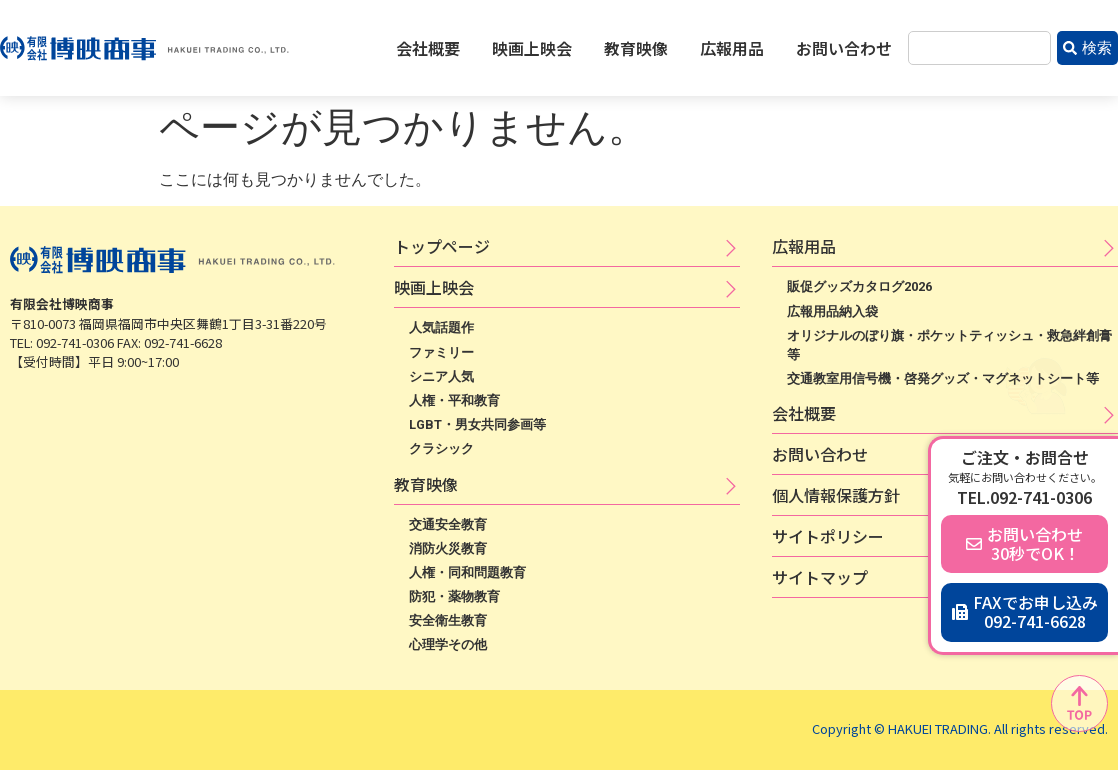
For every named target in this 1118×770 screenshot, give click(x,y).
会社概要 (428, 48)
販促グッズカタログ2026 (859, 286)
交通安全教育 (448, 524)
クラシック (441, 448)
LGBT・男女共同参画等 (477, 424)
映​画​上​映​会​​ (434, 287)
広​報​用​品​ (804, 246)
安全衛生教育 (448, 620)
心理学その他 (448, 644)
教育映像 (636, 48)
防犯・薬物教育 (454, 596)
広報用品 (732, 48)
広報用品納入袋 (832, 311)
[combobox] (979, 48)
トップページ (442, 246)
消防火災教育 (448, 548)
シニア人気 (441, 376)
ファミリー (441, 352)
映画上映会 (532, 48)
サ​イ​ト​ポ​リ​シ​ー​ (828, 536)
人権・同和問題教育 (467, 572)
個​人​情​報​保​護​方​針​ (836, 495)
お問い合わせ (844, 48)
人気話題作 (441, 327)
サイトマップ (820, 577)
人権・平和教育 (454, 400)
